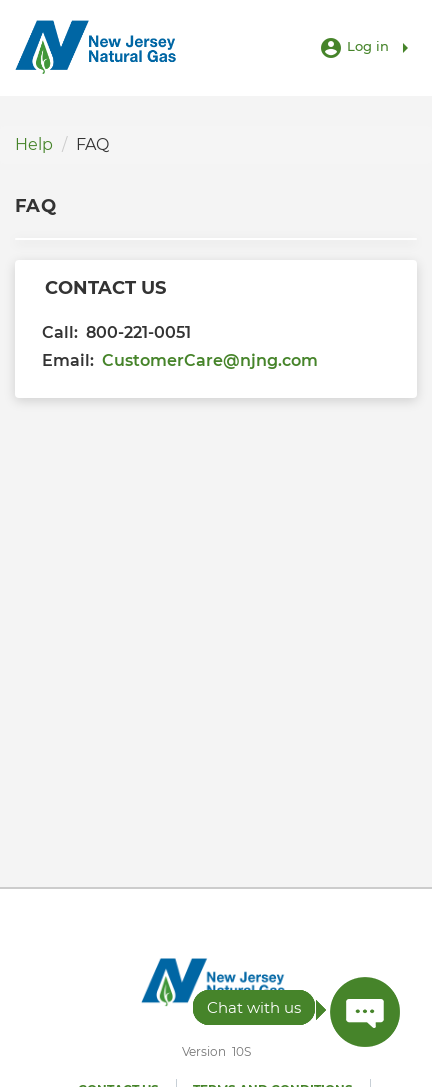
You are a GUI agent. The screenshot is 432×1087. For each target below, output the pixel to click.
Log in (368, 46)
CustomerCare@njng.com (210, 360)
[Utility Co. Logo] (120, 48)
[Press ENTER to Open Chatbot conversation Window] (365, 1012)
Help (34, 144)
